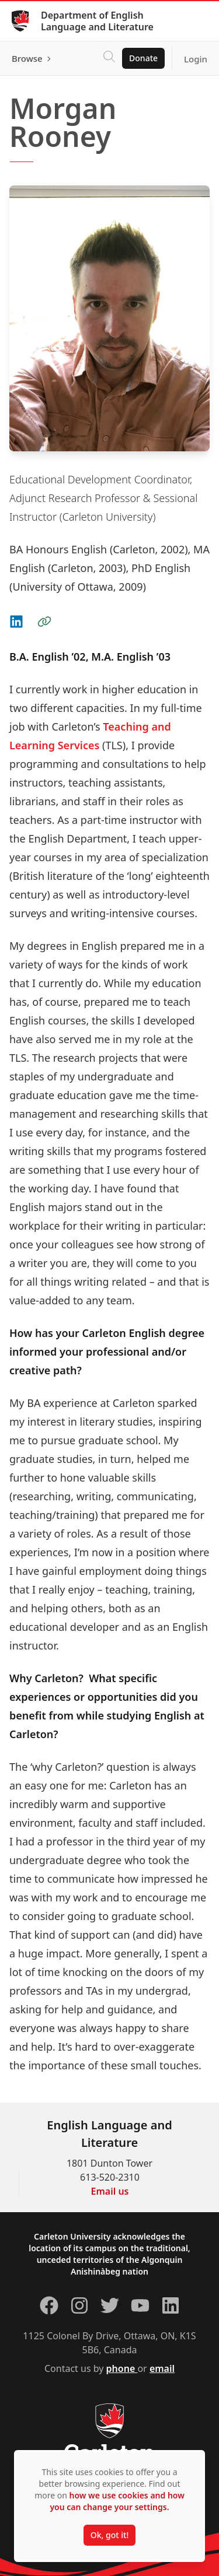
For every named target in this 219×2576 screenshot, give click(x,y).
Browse (27, 58)
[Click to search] (109, 58)
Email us (110, 2191)
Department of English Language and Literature (97, 21)
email (162, 2368)
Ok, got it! (109, 2534)
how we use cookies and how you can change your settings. (117, 2501)
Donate (143, 58)
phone (122, 2368)
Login (195, 59)
